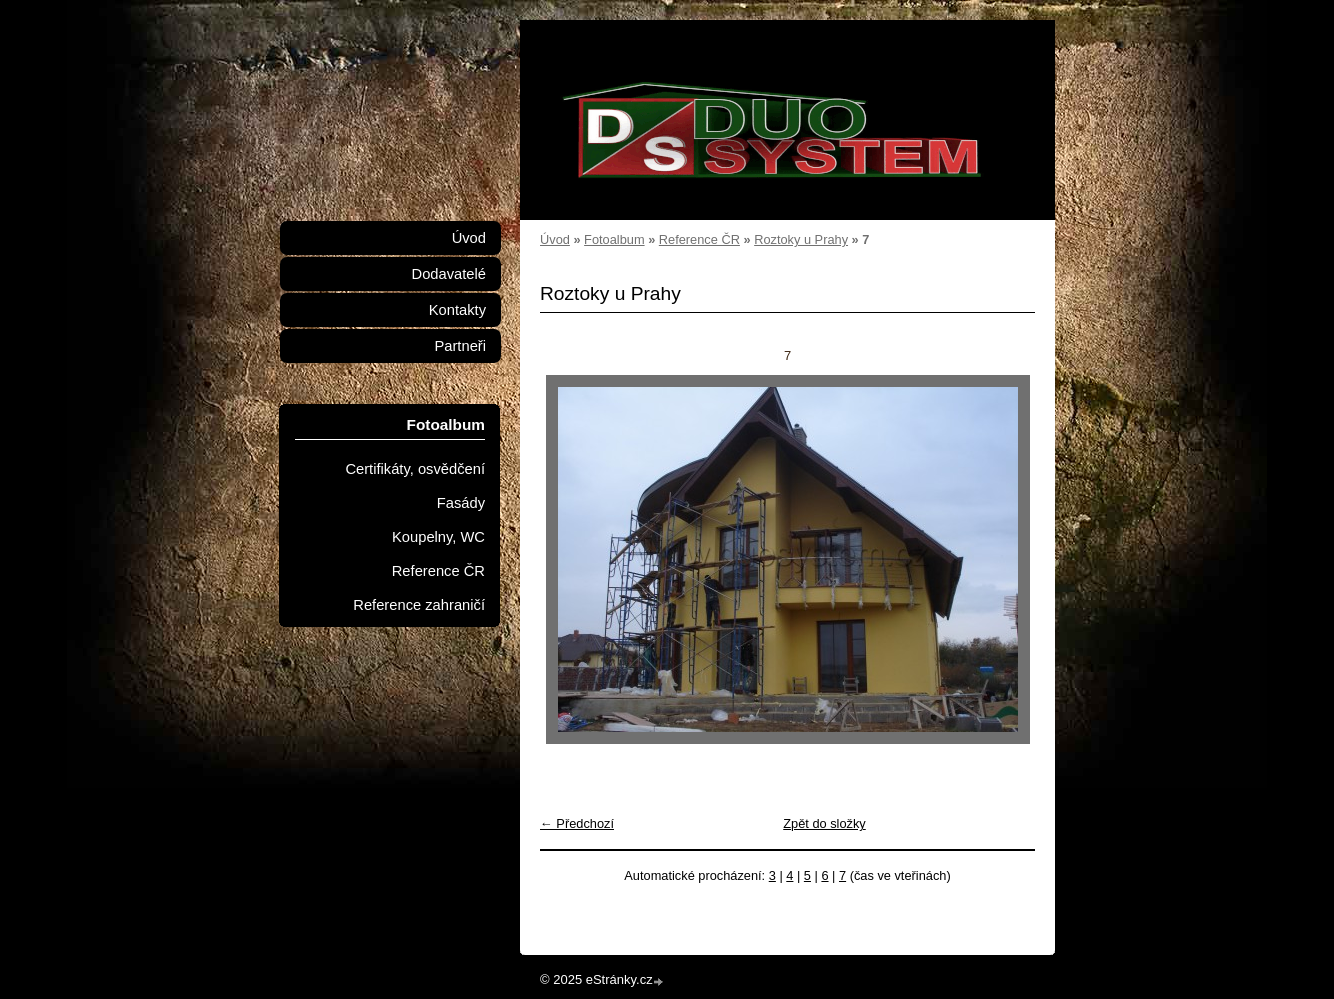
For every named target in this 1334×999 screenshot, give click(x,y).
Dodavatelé (449, 274)
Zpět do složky (824, 823)
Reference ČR (699, 239)
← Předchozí (577, 823)
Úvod (555, 239)
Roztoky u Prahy (801, 239)
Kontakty (457, 310)
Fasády (461, 503)
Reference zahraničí (419, 605)
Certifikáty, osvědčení (415, 469)
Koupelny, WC (438, 537)
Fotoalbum (614, 239)
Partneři (460, 346)
